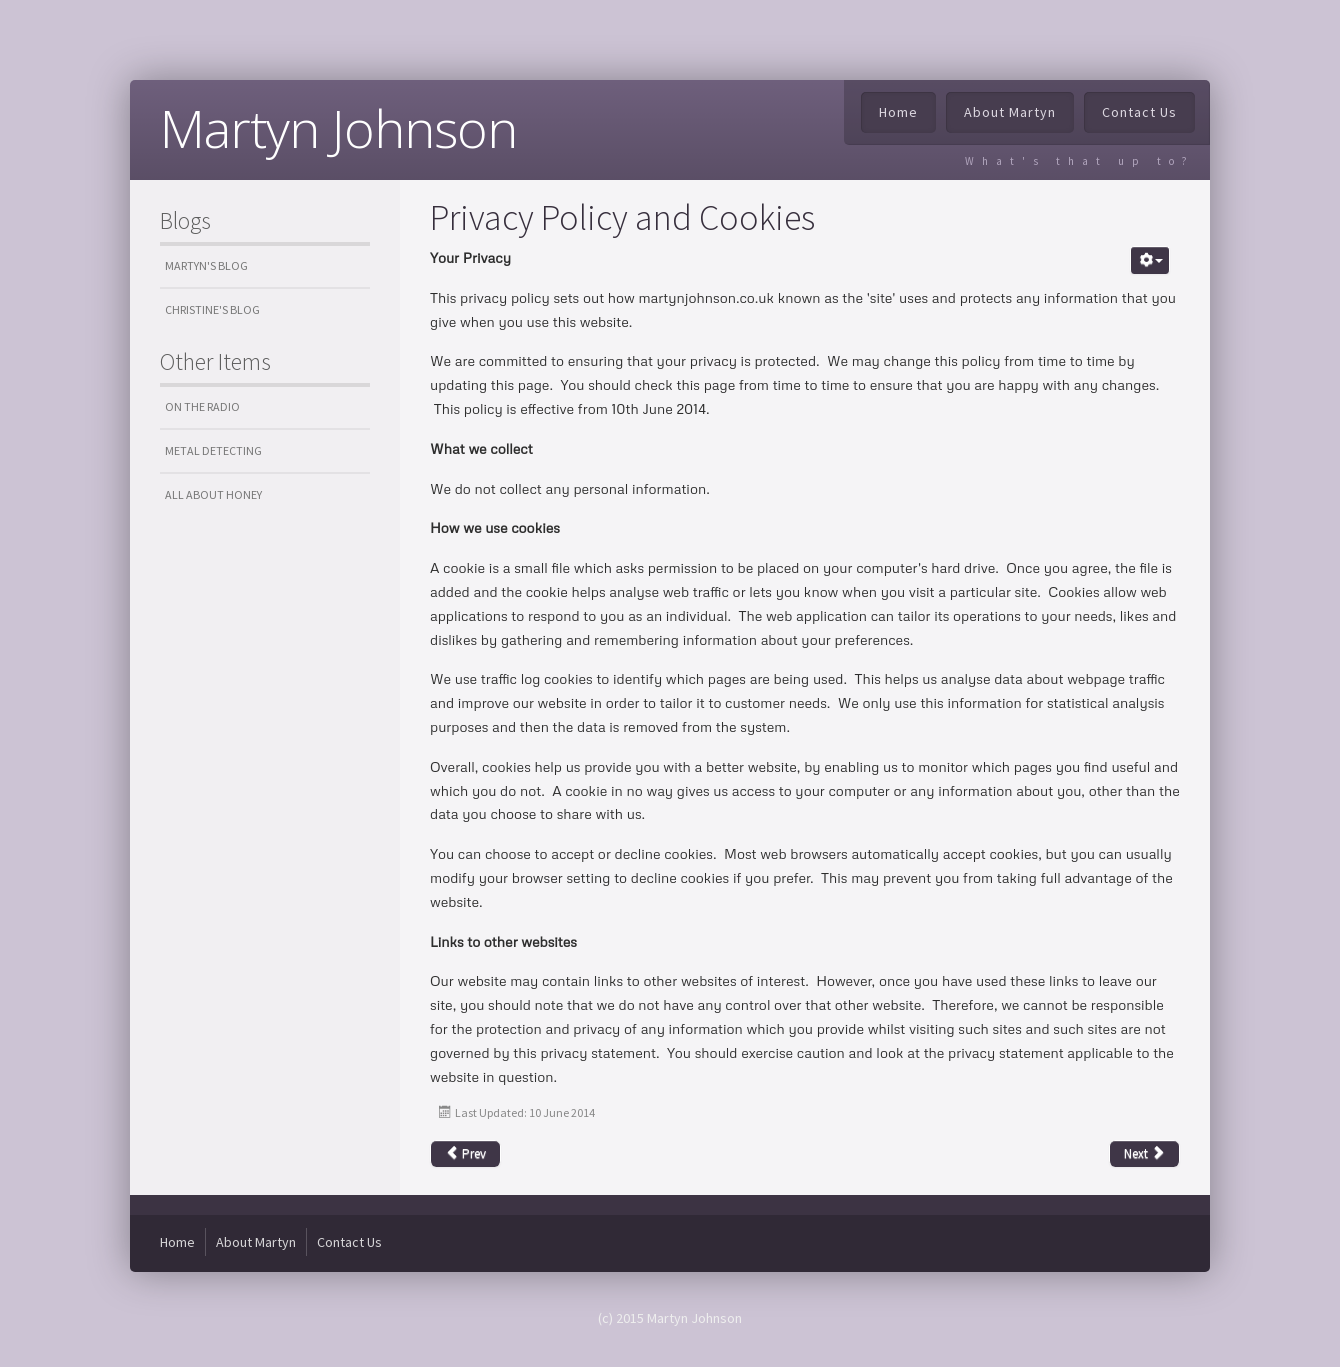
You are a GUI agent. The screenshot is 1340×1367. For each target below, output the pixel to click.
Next (1144, 1153)
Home (898, 112)
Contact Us (1139, 112)
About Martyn (1010, 112)
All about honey (213, 494)
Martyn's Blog (206, 265)
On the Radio (202, 406)
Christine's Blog (212, 309)
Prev (465, 1153)
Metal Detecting (213, 450)
